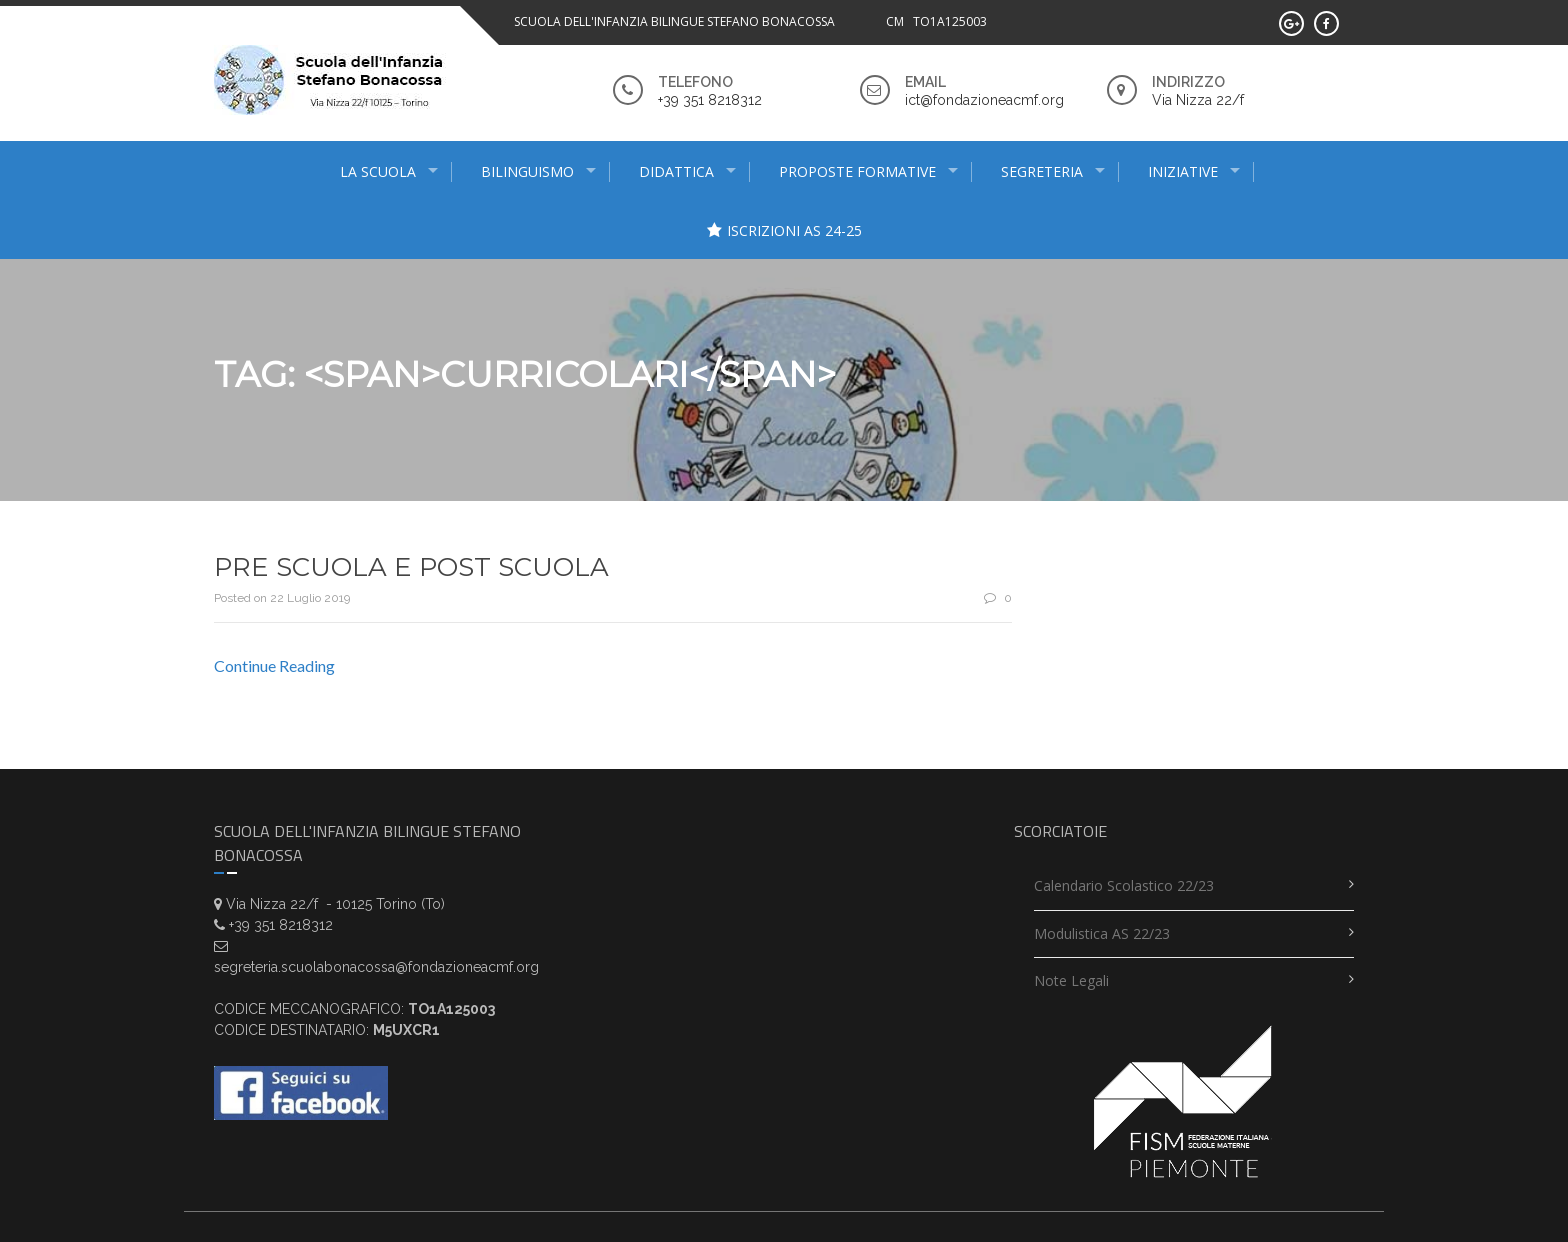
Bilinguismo (527, 171)
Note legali (1071, 980)
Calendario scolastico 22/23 (1124, 885)
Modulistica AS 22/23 (1102, 933)
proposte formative (857, 171)
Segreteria (1042, 171)
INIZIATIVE (1183, 171)
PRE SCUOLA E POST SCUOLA (411, 567)
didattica (676, 171)
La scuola (378, 171)
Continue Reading (274, 665)
